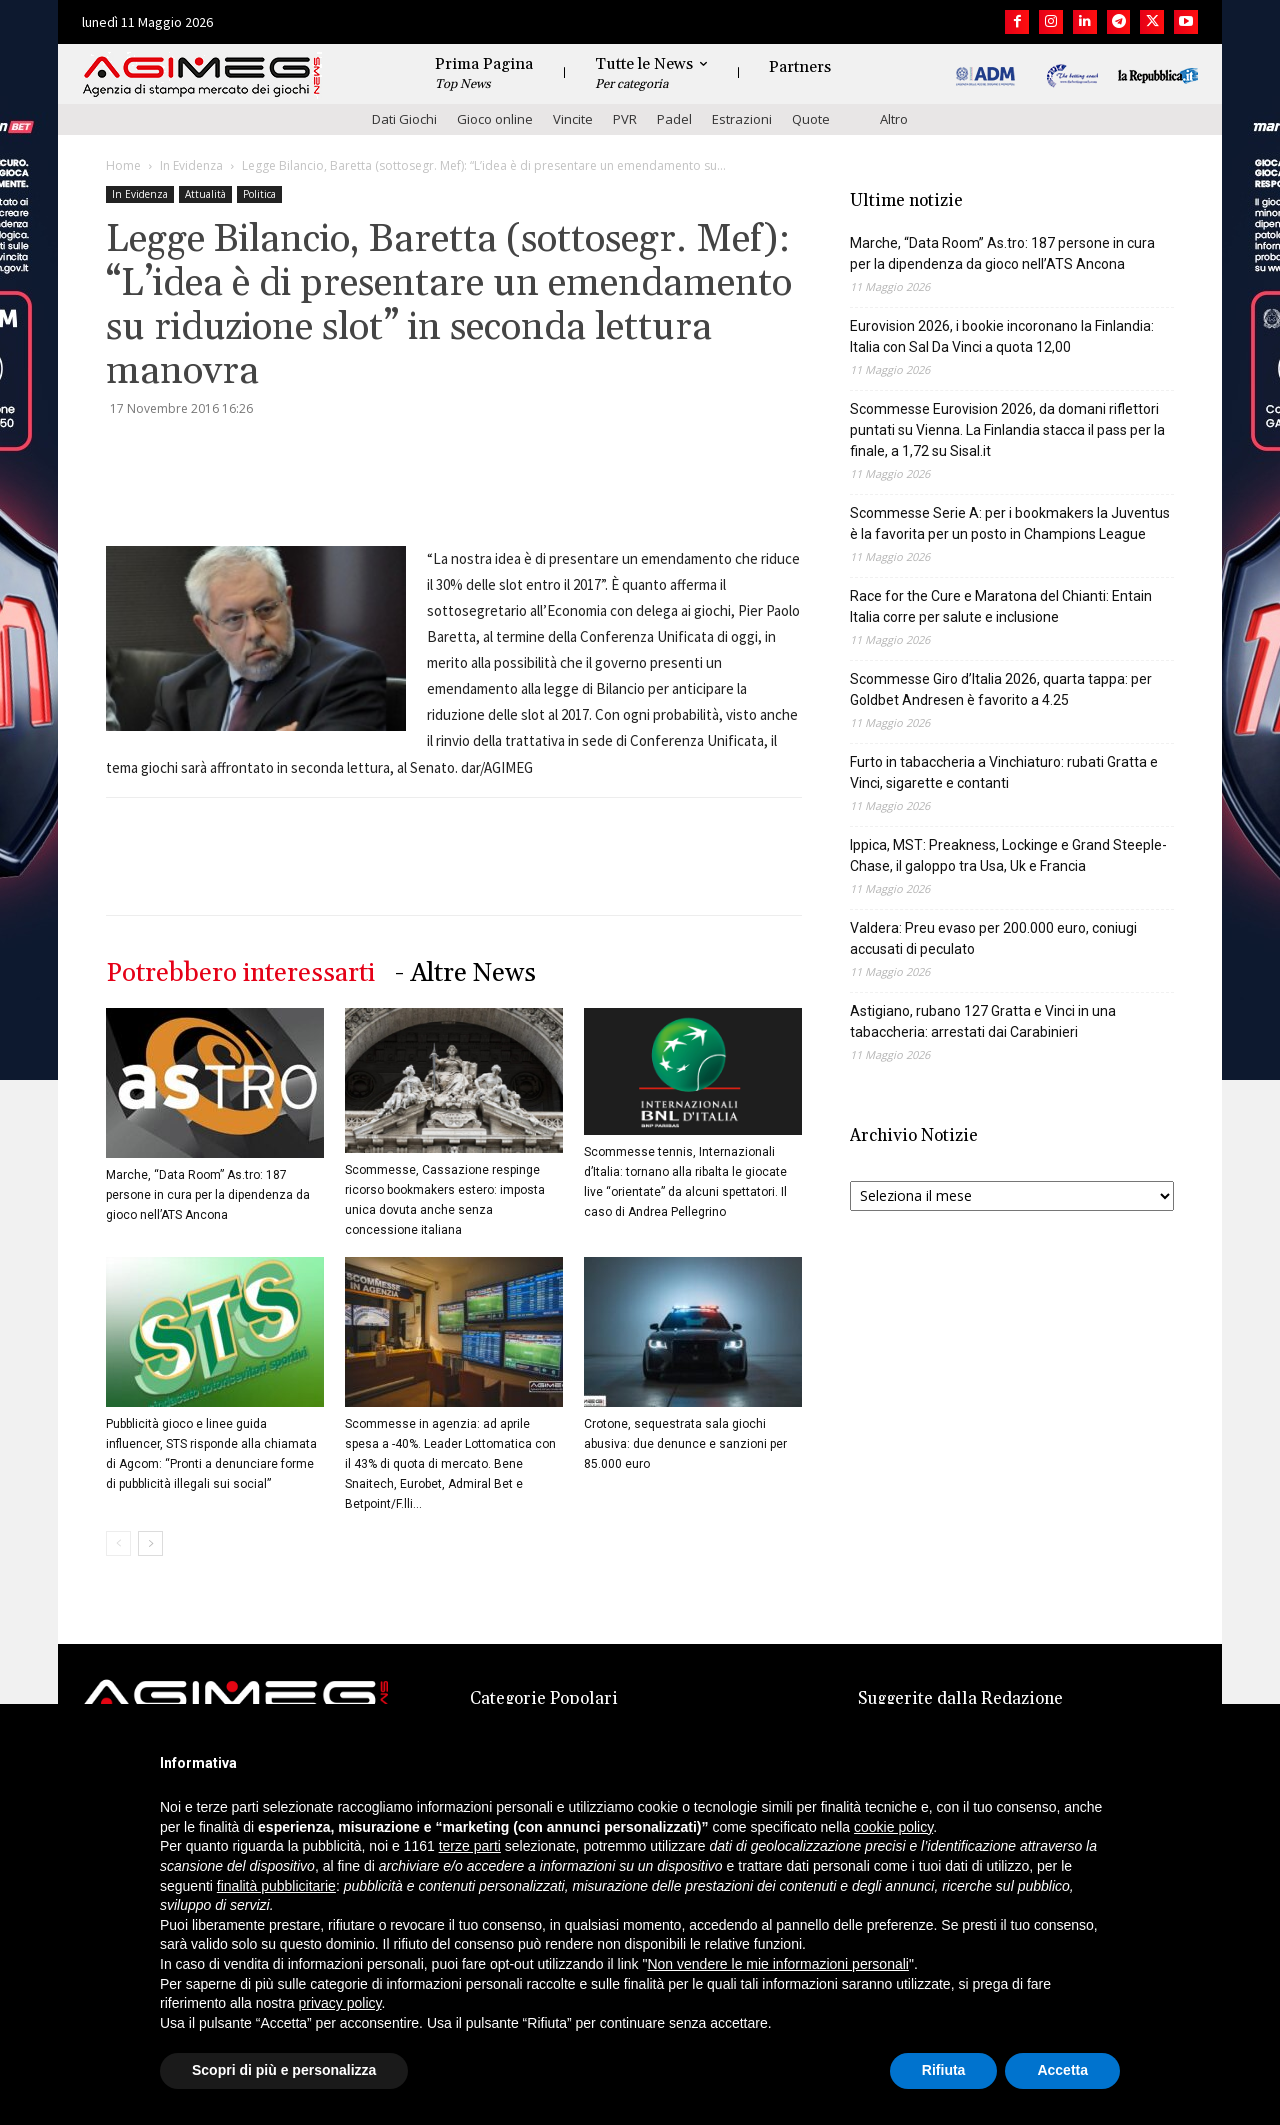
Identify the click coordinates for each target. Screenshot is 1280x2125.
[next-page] (150, 1543)
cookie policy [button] (893, 1827)
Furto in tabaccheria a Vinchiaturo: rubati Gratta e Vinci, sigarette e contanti (1004, 772)
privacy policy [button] (340, 2003)
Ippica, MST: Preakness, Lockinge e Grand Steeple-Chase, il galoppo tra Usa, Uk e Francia (1008, 855)
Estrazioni (742, 119)
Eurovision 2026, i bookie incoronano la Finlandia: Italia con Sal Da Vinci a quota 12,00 (1002, 336)
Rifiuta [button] (944, 2070)
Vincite (573, 119)
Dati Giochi (404, 119)
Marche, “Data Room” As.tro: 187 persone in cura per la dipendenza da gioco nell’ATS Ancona (208, 1195)
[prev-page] (118, 1543)
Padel (674, 119)
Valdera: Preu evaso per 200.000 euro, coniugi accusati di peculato (993, 938)
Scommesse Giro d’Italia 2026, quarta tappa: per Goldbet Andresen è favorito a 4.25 (1001, 689)
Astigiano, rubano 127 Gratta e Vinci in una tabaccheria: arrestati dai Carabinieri (983, 1021)
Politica (259, 194)
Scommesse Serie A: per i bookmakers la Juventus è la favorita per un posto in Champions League (1010, 523)
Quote (811, 119)
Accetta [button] (1062, 2070)
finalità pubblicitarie (276, 1886)
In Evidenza (191, 165)
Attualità (205, 194)
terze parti (470, 1846)
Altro (894, 119)
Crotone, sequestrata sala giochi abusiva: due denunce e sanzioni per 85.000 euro (685, 1444)
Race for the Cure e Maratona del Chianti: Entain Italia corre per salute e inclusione (1001, 606)
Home (123, 165)
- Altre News (465, 973)
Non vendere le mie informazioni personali (777, 1964)
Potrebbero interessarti (240, 973)
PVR (625, 119)
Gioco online (495, 119)
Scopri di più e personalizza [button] (284, 2070)
